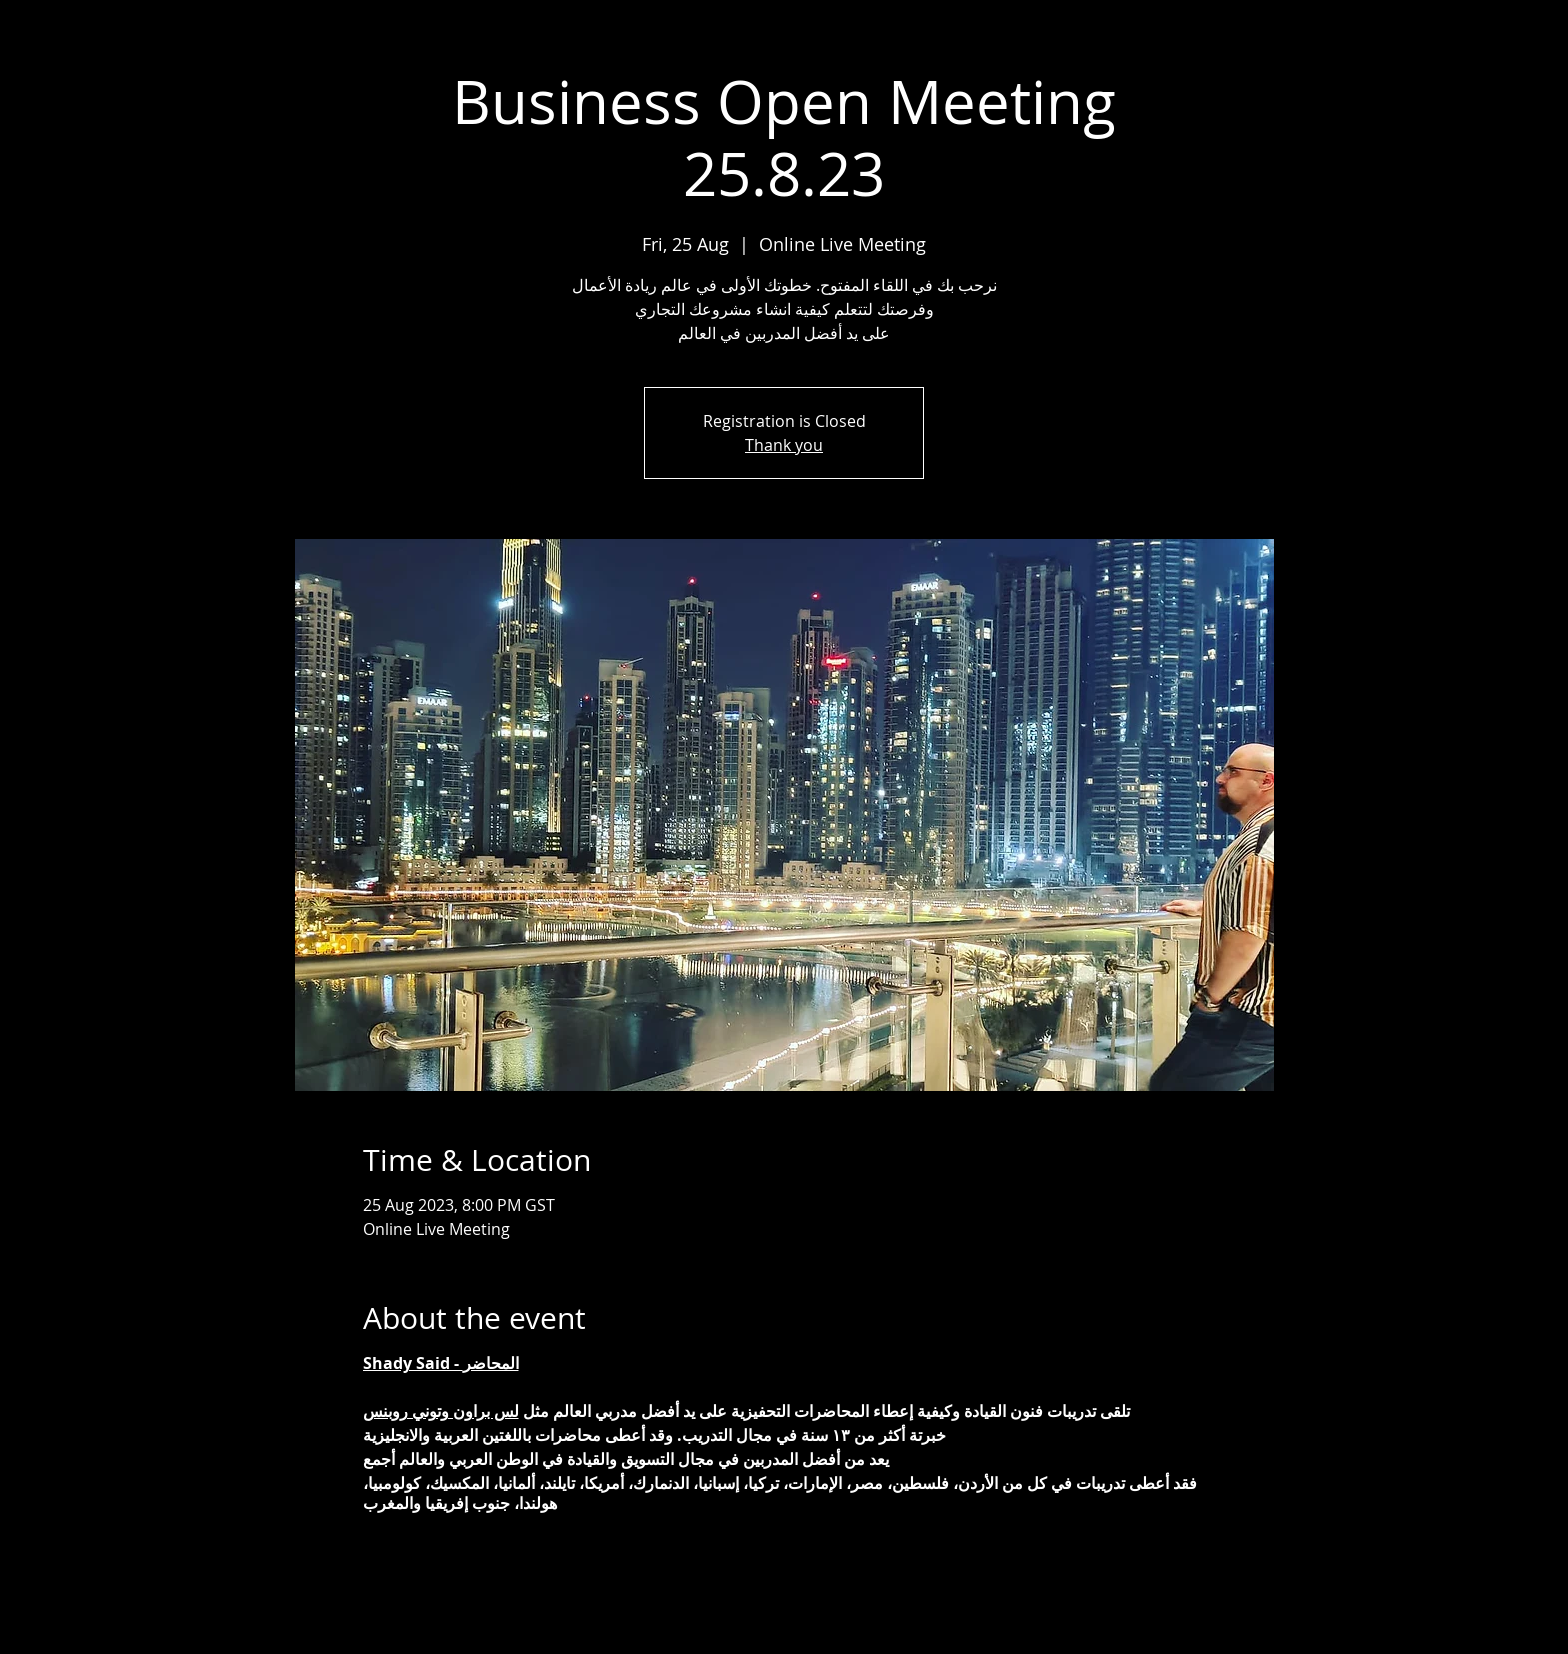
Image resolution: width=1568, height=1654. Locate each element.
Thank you (784, 445)
